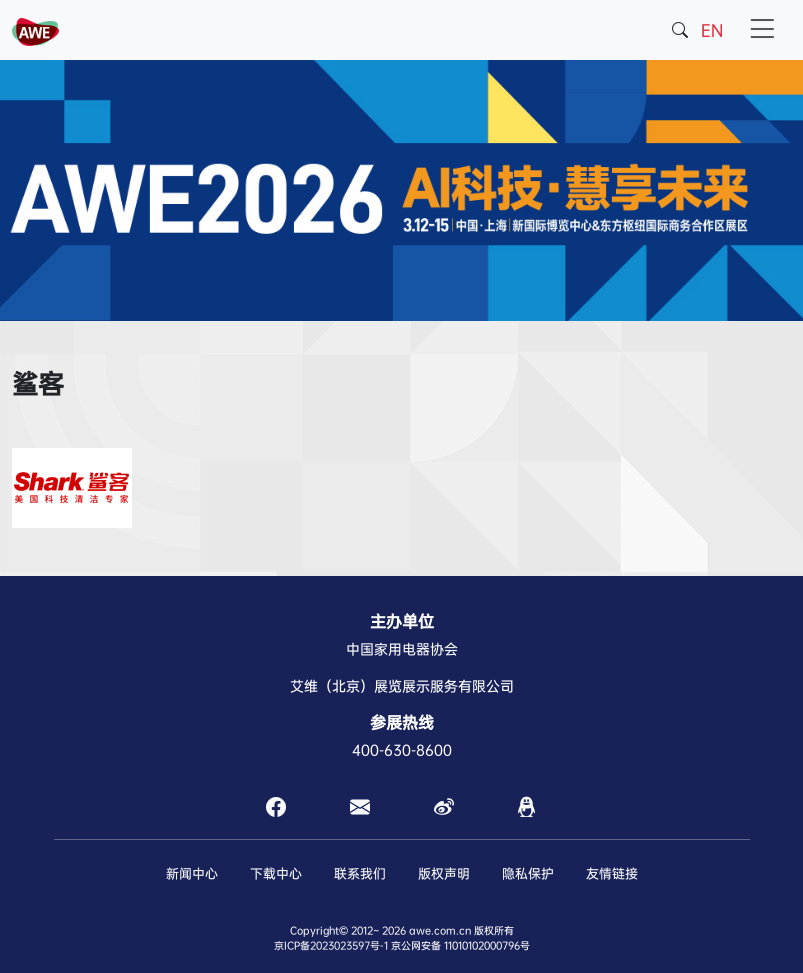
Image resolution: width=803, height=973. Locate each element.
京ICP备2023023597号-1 (331, 945)
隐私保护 (528, 873)
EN (712, 30)
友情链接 (612, 873)
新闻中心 (192, 873)
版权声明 (444, 873)
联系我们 (360, 873)
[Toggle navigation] (762, 30)
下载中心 (276, 873)
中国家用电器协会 (402, 649)
